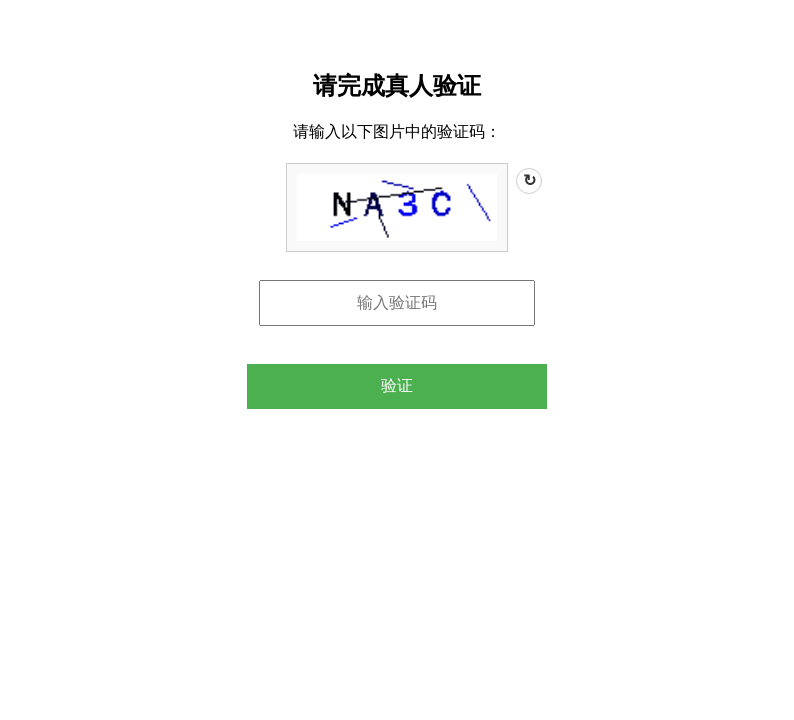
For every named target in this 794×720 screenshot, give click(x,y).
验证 (397, 385)
